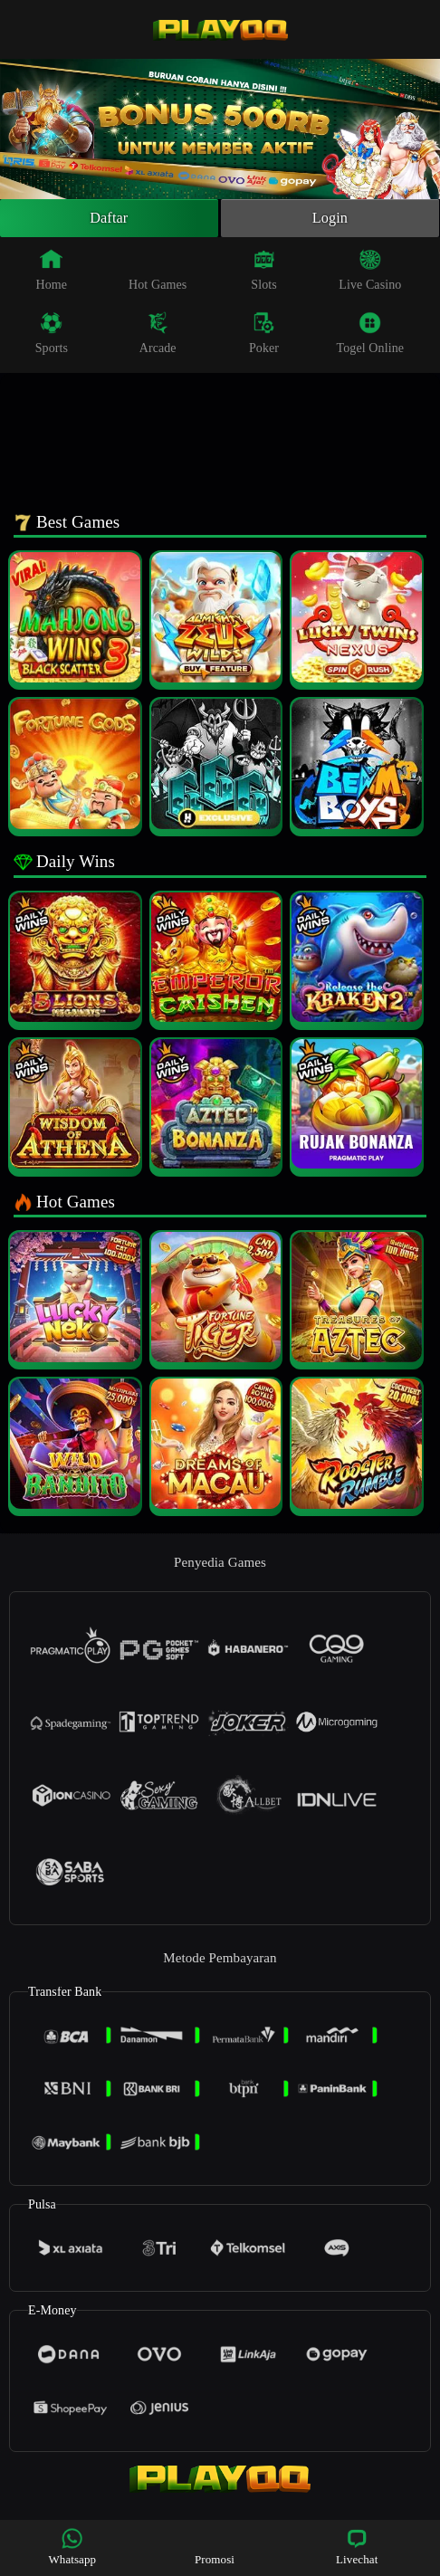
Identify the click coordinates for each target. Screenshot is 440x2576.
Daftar (109, 220)
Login (330, 220)
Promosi (214, 2546)
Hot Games (158, 273)
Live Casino (370, 273)
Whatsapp (72, 2546)
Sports (51, 336)
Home (52, 273)
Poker (264, 336)
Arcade (158, 336)
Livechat (357, 2546)
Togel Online (370, 336)
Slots (264, 273)
